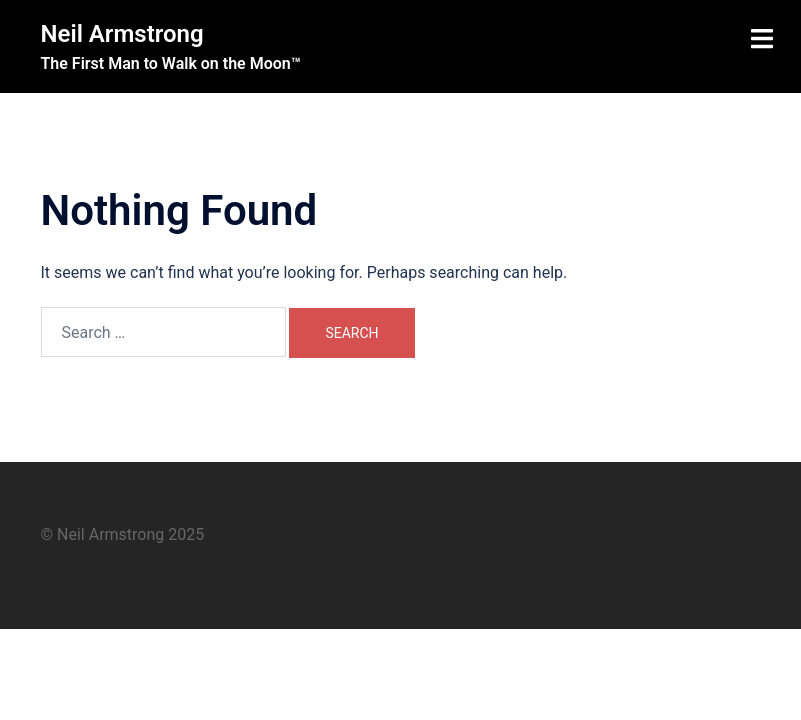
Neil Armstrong (122, 34)
